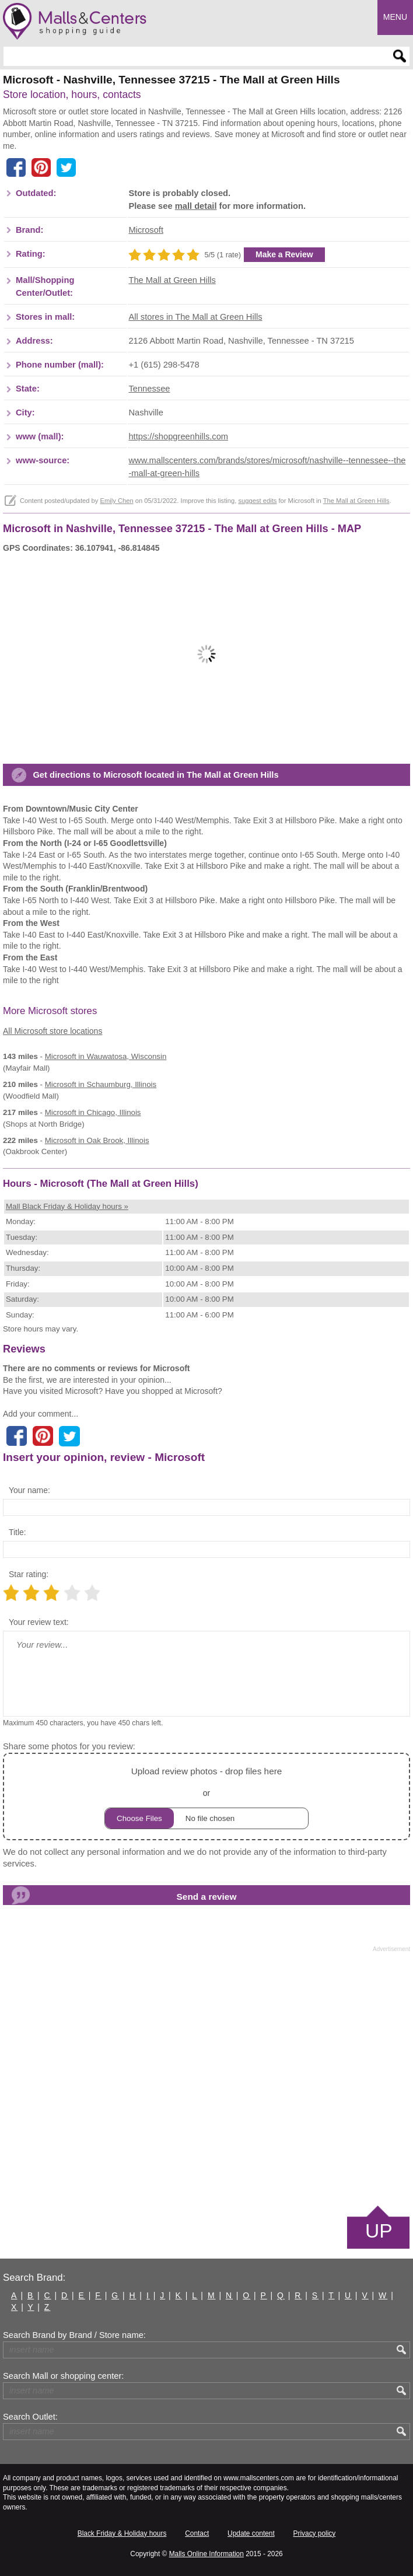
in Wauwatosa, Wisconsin (106, 1056)
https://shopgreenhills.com (178, 436)
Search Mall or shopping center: (63, 2376)
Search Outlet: (30, 2416)
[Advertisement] (206, 2078)
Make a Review (284, 254)
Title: (17, 1532)
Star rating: (28, 1574)
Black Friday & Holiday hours (122, 2533)
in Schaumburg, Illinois (100, 1084)
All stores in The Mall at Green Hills (195, 316)
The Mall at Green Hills (171, 280)
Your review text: (39, 1622)
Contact (197, 2533)
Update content (251, 2533)
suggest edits (257, 500)
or (206, 1796)
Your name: (29, 1490)
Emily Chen (116, 500)
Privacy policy (314, 2533)
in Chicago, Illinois (93, 1112)
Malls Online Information (206, 2554)
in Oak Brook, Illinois (97, 1140)
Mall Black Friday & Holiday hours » (67, 1206)
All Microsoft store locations (52, 1031)
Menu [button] (395, 17)
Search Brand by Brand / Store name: (74, 2335)
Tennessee (149, 388)
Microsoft (145, 230)
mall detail (196, 206)
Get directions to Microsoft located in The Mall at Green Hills (155, 775)
